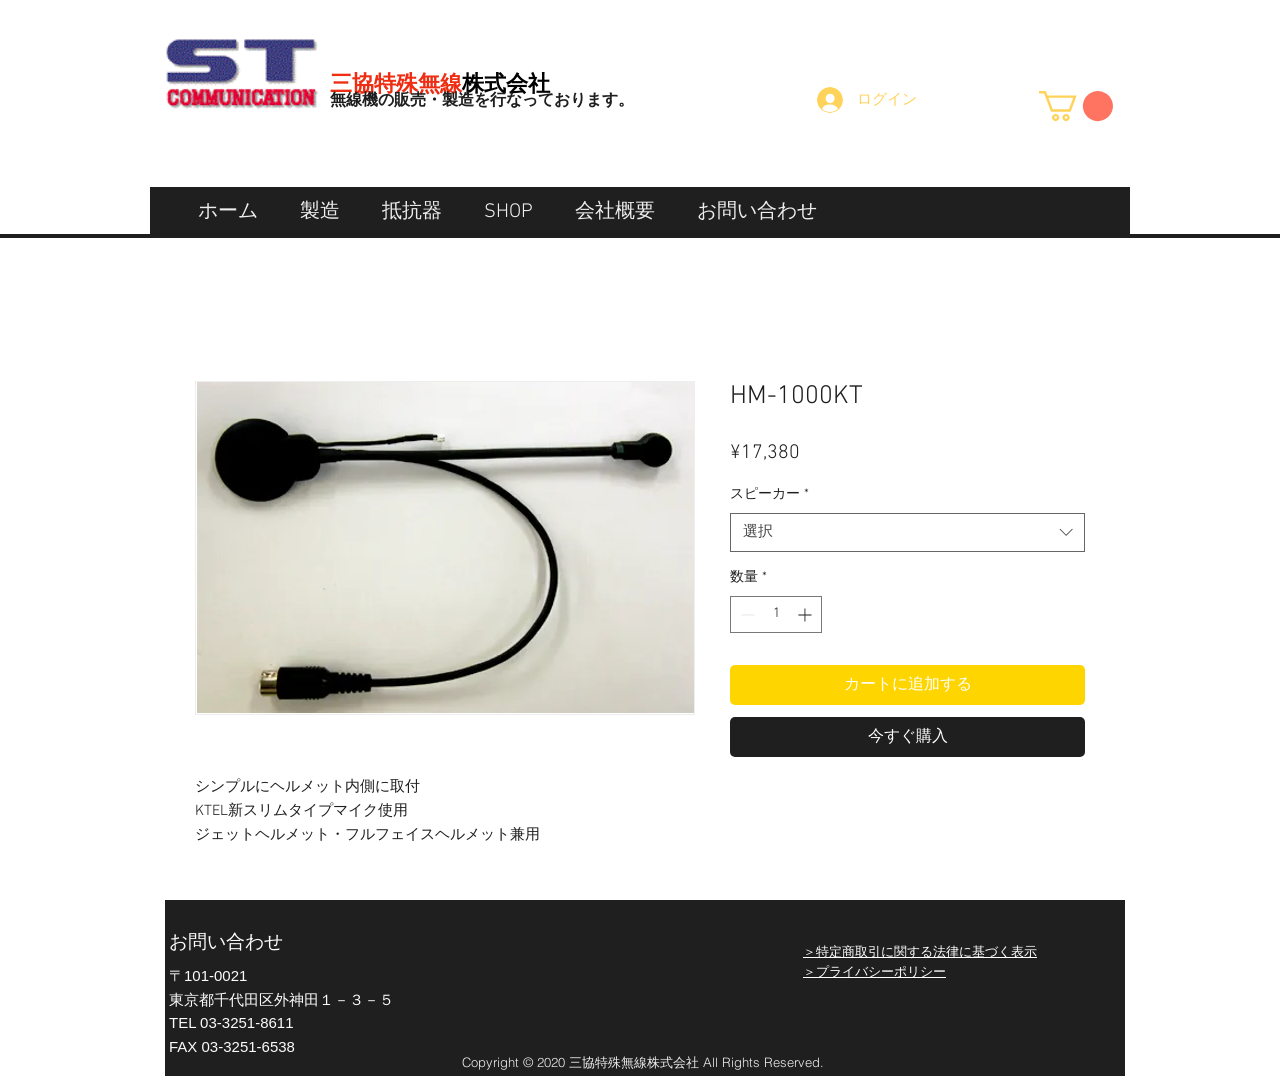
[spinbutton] (776, 614)
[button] (1076, 106)
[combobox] (907, 532)
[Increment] (806, 614)
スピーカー (769, 494)
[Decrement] (745, 614)
